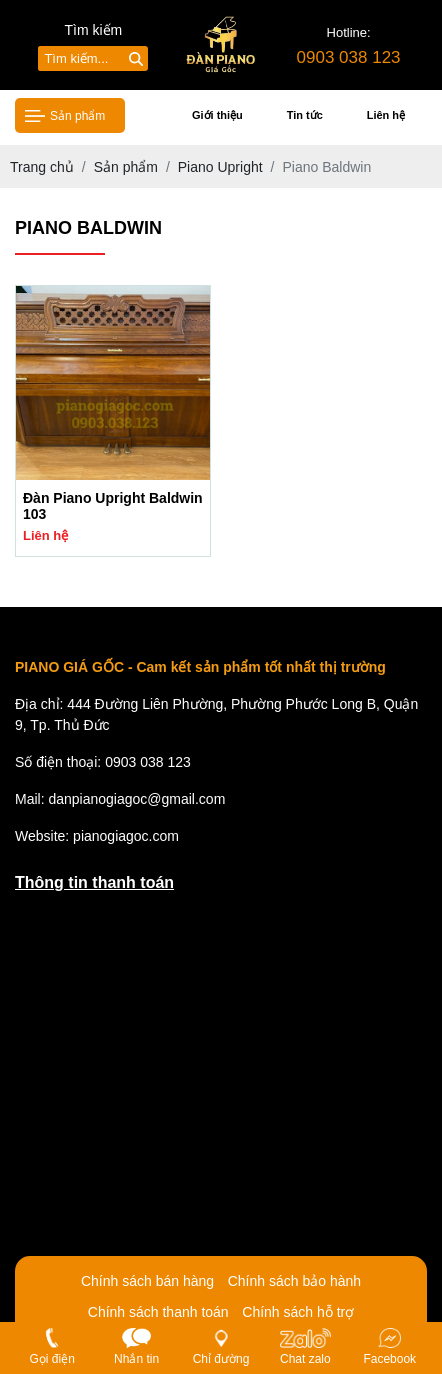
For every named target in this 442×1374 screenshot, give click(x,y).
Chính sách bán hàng (147, 1281)
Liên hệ (386, 115)
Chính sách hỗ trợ (298, 1312)
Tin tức (305, 115)
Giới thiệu (217, 115)
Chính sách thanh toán (158, 1312)
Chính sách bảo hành (294, 1281)
